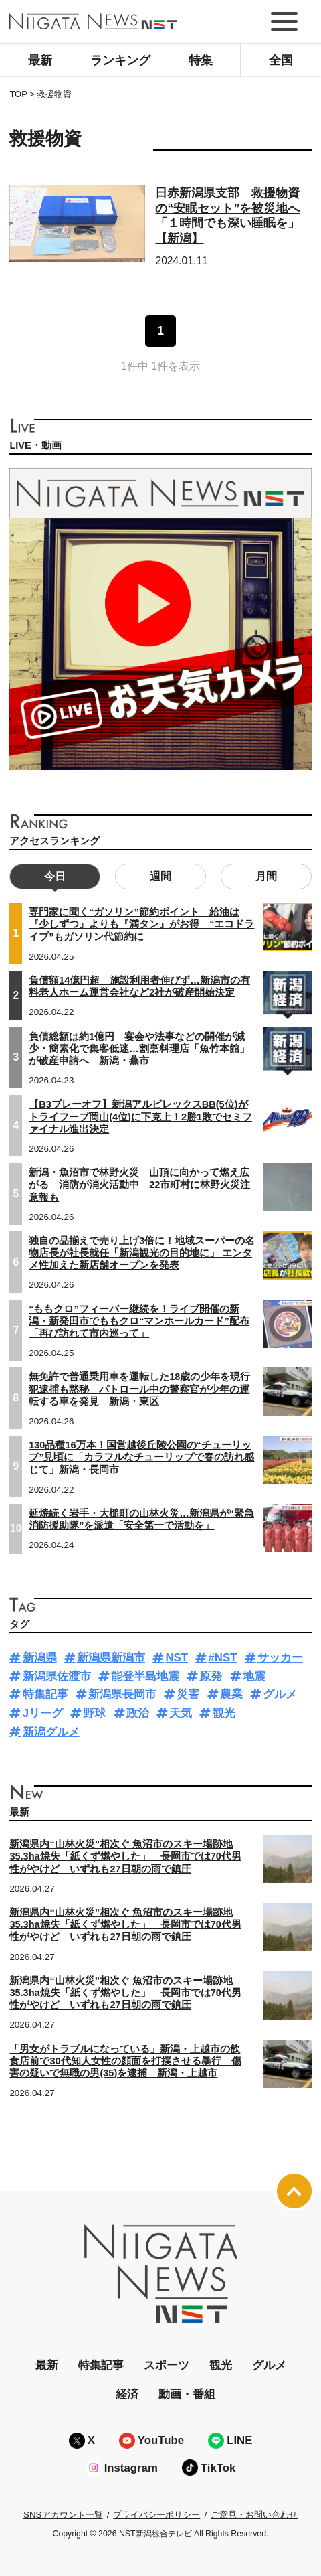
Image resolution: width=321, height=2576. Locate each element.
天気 (180, 1713)
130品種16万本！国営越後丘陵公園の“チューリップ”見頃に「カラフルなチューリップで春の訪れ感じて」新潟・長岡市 (141, 1457)
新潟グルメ (51, 1732)
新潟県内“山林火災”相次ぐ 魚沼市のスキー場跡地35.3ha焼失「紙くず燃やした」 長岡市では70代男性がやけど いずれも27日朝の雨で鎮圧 (125, 1856)
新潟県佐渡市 (57, 1676)
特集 (201, 60)
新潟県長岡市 (122, 1694)
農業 (231, 1694)
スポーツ (166, 2365)
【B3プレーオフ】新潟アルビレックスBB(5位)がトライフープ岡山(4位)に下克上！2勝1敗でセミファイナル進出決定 (140, 1116)
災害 (188, 1694)
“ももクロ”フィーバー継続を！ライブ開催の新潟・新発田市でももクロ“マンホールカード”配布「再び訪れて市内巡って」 (139, 1321)
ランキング (120, 60)
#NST (222, 1657)
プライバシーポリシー (156, 2515)
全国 (281, 60)
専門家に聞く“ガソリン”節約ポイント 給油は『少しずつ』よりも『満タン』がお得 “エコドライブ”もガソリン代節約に (141, 924)
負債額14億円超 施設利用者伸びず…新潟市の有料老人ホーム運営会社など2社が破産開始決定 (139, 986)
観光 (224, 1713)
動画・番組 (186, 2394)
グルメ (280, 1694)
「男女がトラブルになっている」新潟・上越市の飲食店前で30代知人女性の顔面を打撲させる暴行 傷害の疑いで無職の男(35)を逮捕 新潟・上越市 (125, 2061)
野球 (94, 1713)
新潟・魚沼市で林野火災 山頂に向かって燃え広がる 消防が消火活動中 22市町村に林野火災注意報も (139, 1184)
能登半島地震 (145, 1676)
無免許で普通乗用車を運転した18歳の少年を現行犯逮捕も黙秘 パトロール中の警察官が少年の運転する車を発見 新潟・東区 (139, 1388)
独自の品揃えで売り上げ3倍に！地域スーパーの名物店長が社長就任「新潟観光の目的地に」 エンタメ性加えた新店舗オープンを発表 (142, 1252)
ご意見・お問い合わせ (254, 2515)
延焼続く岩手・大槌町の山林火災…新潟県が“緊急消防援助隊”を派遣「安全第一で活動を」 (141, 1519)
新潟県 (40, 1657)
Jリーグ (43, 1713)
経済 (127, 2394)
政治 (137, 1713)
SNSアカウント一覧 (63, 2515)
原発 (210, 1676)
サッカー (280, 1657)
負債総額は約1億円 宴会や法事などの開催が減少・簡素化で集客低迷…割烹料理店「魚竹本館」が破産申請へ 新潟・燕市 (139, 1048)
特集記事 (45, 1694)
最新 (40, 60)
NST (176, 1657)
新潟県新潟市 (111, 1657)
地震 (254, 1676)
